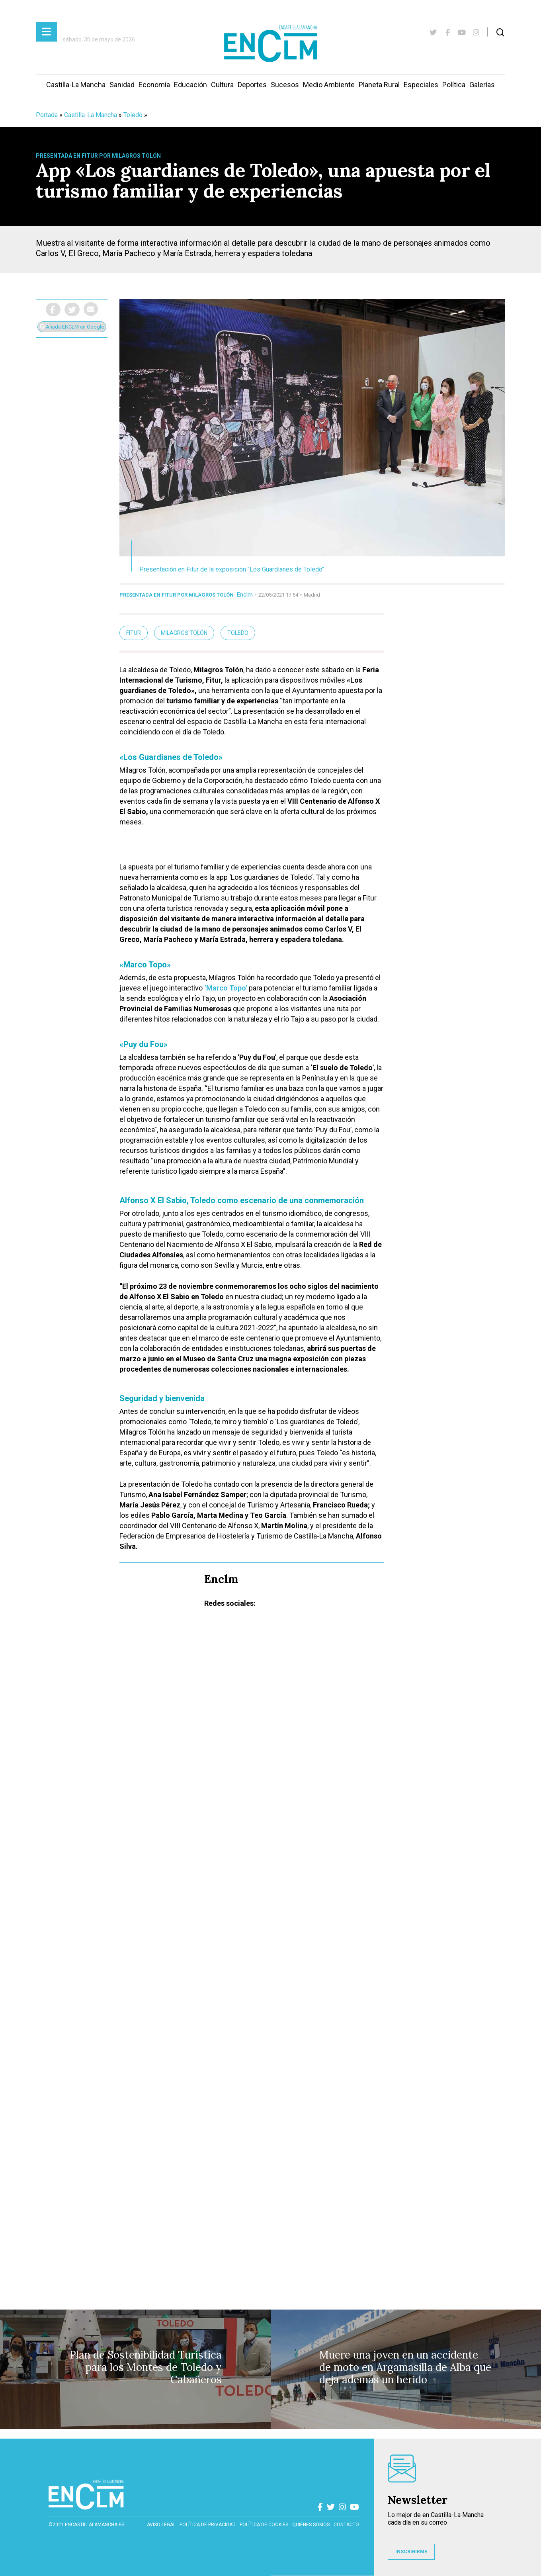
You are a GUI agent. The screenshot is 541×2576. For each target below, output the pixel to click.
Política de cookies (264, 2524)
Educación (190, 84)
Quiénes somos (311, 2524)
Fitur (133, 633)
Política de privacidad (208, 2524)
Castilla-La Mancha (75, 84)
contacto (346, 2524)
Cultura (222, 84)
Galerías (482, 84)
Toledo (133, 115)
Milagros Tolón (184, 633)
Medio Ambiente (329, 84)
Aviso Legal (161, 2524)
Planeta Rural (379, 84)
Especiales (421, 84)
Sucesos (285, 84)
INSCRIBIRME (411, 2551)
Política (453, 84)
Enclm (245, 594)
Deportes (252, 84)
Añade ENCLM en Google (72, 327)
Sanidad (122, 84)
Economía (154, 84)
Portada (47, 115)
